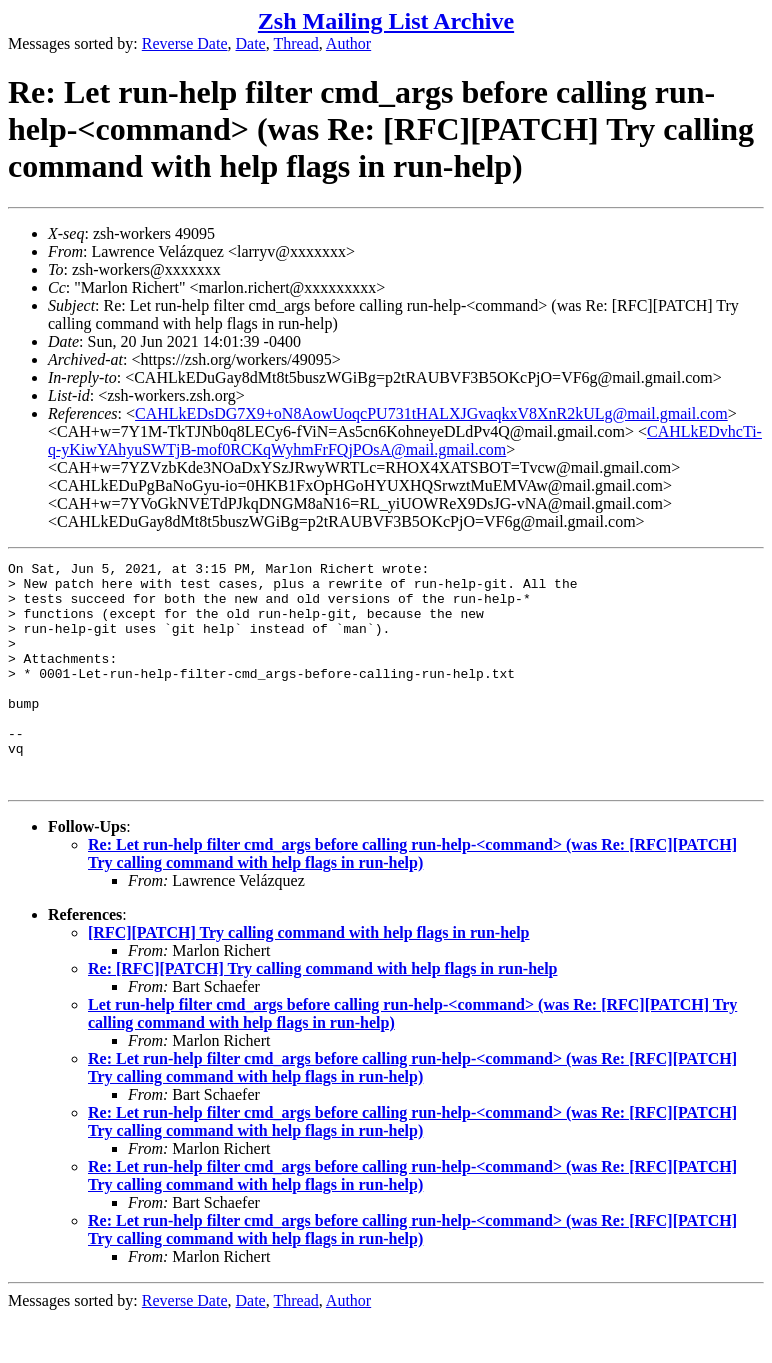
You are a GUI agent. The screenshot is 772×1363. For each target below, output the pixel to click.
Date (251, 43)
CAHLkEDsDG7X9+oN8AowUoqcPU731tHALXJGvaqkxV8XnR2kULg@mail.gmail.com (431, 413)
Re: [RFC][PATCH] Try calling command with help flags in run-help (322, 1013)
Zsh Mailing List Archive (386, 21)
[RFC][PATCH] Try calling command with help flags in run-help (309, 977)
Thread (295, 43)
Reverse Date (185, 43)
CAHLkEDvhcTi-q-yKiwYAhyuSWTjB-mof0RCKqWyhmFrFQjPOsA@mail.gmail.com (405, 440)
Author (348, 43)
